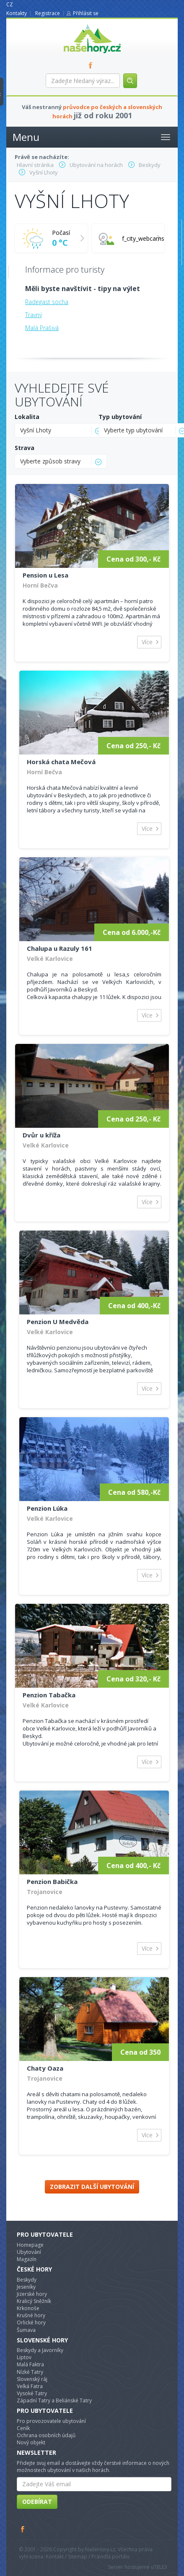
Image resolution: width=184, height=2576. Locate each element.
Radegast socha (46, 302)
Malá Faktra (30, 2364)
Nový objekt (31, 2442)
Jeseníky (26, 2286)
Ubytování (29, 2252)
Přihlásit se (85, 13)
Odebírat (37, 2502)
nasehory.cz (77, 24)
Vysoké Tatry (32, 2393)
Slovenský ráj (32, 2379)
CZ (9, 4)
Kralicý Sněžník (34, 2301)
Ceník (23, 2428)
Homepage (30, 2244)
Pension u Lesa (45, 575)
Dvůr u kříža (41, 1135)
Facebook (23, 2529)
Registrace (47, 13)
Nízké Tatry (30, 2372)
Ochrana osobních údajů (46, 2435)
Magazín (26, 2259)
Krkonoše (28, 2308)
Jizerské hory (32, 2294)
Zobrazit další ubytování (92, 2187)
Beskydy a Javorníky (40, 2350)
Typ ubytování (120, 417)
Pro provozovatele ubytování (51, 2421)
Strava (24, 448)
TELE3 (160, 2567)
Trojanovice (44, 1892)
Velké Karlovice (50, 959)
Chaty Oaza (45, 2068)
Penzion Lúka (47, 1508)
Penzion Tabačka (49, 1695)
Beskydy (26, 2279)
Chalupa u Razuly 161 (59, 948)
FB (92, 65)
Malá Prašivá (42, 328)
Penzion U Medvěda (57, 1321)
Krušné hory (31, 2315)
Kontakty (16, 13)
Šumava (26, 2330)
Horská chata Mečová (61, 761)
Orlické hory (31, 2322)
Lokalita (27, 417)
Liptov (24, 2357)
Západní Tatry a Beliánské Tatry (54, 2400)
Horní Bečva (40, 585)
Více (147, 642)
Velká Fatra (30, 2386)
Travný (33, 315)
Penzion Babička (52, 1881)
